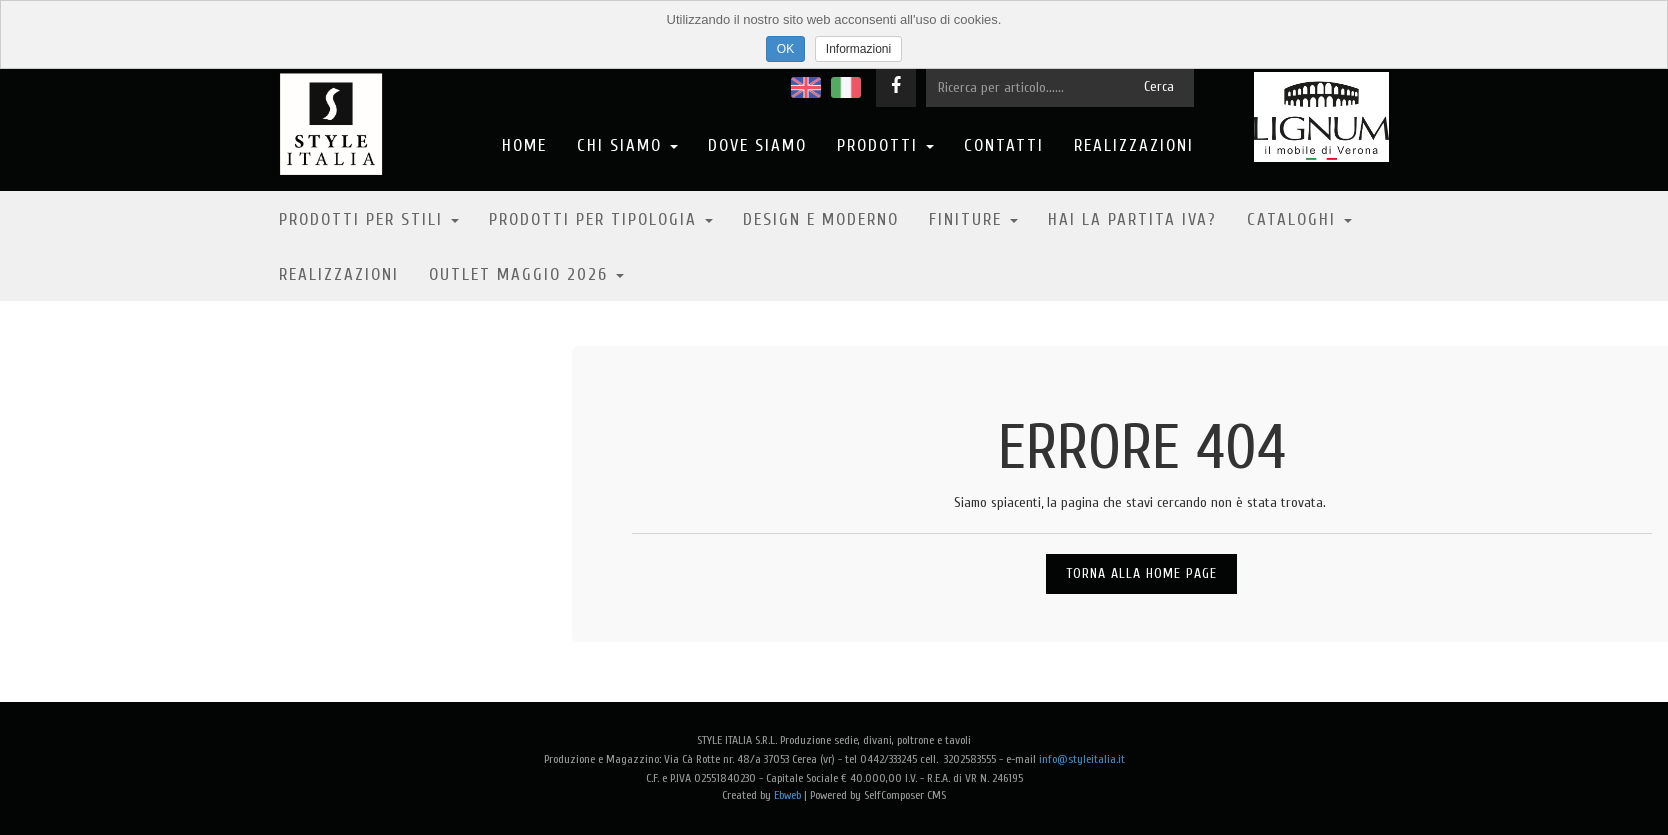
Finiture (973, 219)
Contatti (1004, 145)
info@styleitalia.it (1082, 759)
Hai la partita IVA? (1132, 219)
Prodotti (885, 145)
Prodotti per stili (369, 219)
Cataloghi (1299, 219)
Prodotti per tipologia (601, 219)
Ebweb (787, 795)
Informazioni (858, 49)
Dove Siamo (757, 145)
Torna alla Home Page (1141, 573)
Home (524, 145)
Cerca (1159, 86)
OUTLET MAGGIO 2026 (526, 274)
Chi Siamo (627, 145)
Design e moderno (821, 219)
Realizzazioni (1134, 145)
